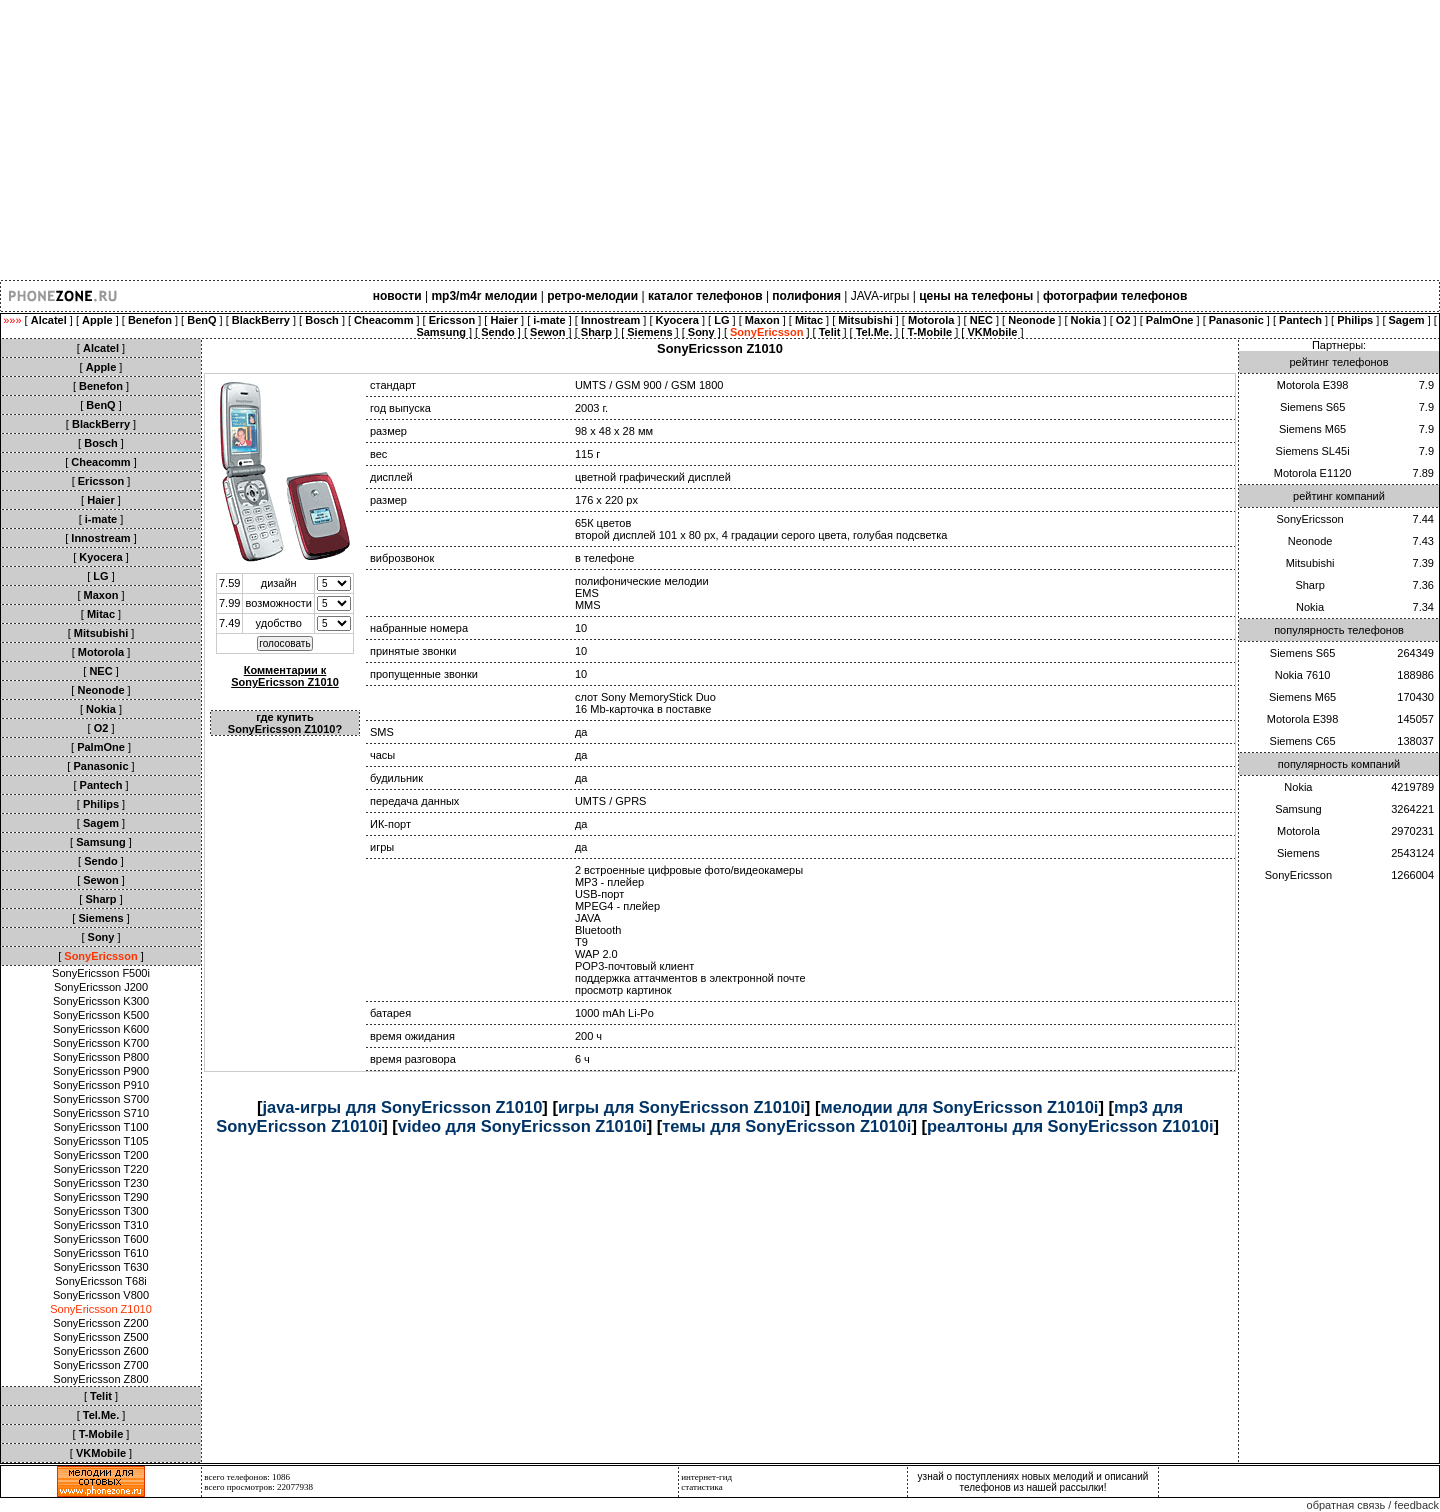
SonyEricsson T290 (100, 1197)
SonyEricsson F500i (101, 973)
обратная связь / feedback (1373, 1505)
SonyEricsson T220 (100, 1169)
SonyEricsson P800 (101, 1057)
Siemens (1298, 853)
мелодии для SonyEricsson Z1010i (959, 1107)
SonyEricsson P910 (101, 1085)
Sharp (1309, 585)
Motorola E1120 (1313, 473)
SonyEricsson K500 (101, 1015)
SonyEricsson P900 (101, 1071)
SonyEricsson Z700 (100, 1365)
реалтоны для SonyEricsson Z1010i (1070, 1126)
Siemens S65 (1312, 407)
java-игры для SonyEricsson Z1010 (402, 1107)
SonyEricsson (1309, 519)
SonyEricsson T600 (100, 1239)
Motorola (1298, 831)
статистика (702, 1487)
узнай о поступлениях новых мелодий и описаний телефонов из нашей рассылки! (1033, 1482)
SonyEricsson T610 (100, 1253)
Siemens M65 (1312, 429)
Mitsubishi (1310, 563)
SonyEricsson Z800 (100, 1379)
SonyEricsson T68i (101, 1281)
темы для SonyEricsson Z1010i (786, 1126)
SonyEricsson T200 (100, 1155)
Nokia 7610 (1303, 675)
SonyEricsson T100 (100, 1127)
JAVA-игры (880, 296)
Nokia (1310, 607)
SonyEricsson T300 (100, 1211)
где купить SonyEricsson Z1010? (285, 723)
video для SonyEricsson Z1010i (522, 1126)
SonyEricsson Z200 (100, 1323)
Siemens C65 (1303, 741)
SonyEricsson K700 (101, 1043)
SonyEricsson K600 (101, 1029)
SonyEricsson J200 (101, 987)
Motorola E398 (1313, 385)
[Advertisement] (600, 140)
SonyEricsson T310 (100, 1225)
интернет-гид (706, 1477)
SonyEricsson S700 (101, 1099)
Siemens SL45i (1313, 451)
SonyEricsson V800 (101, 1295)
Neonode (1310, 541)
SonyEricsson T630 (100, 1267)
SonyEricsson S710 (101, 1113)
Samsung (1298, 809)
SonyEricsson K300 (101, 1001)
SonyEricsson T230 (100, 1183)
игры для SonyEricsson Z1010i (681, 1107)
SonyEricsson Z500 (100, 1337)
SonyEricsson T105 (100, 1141)
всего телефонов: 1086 (247, 1477)
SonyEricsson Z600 (100, 1351)
